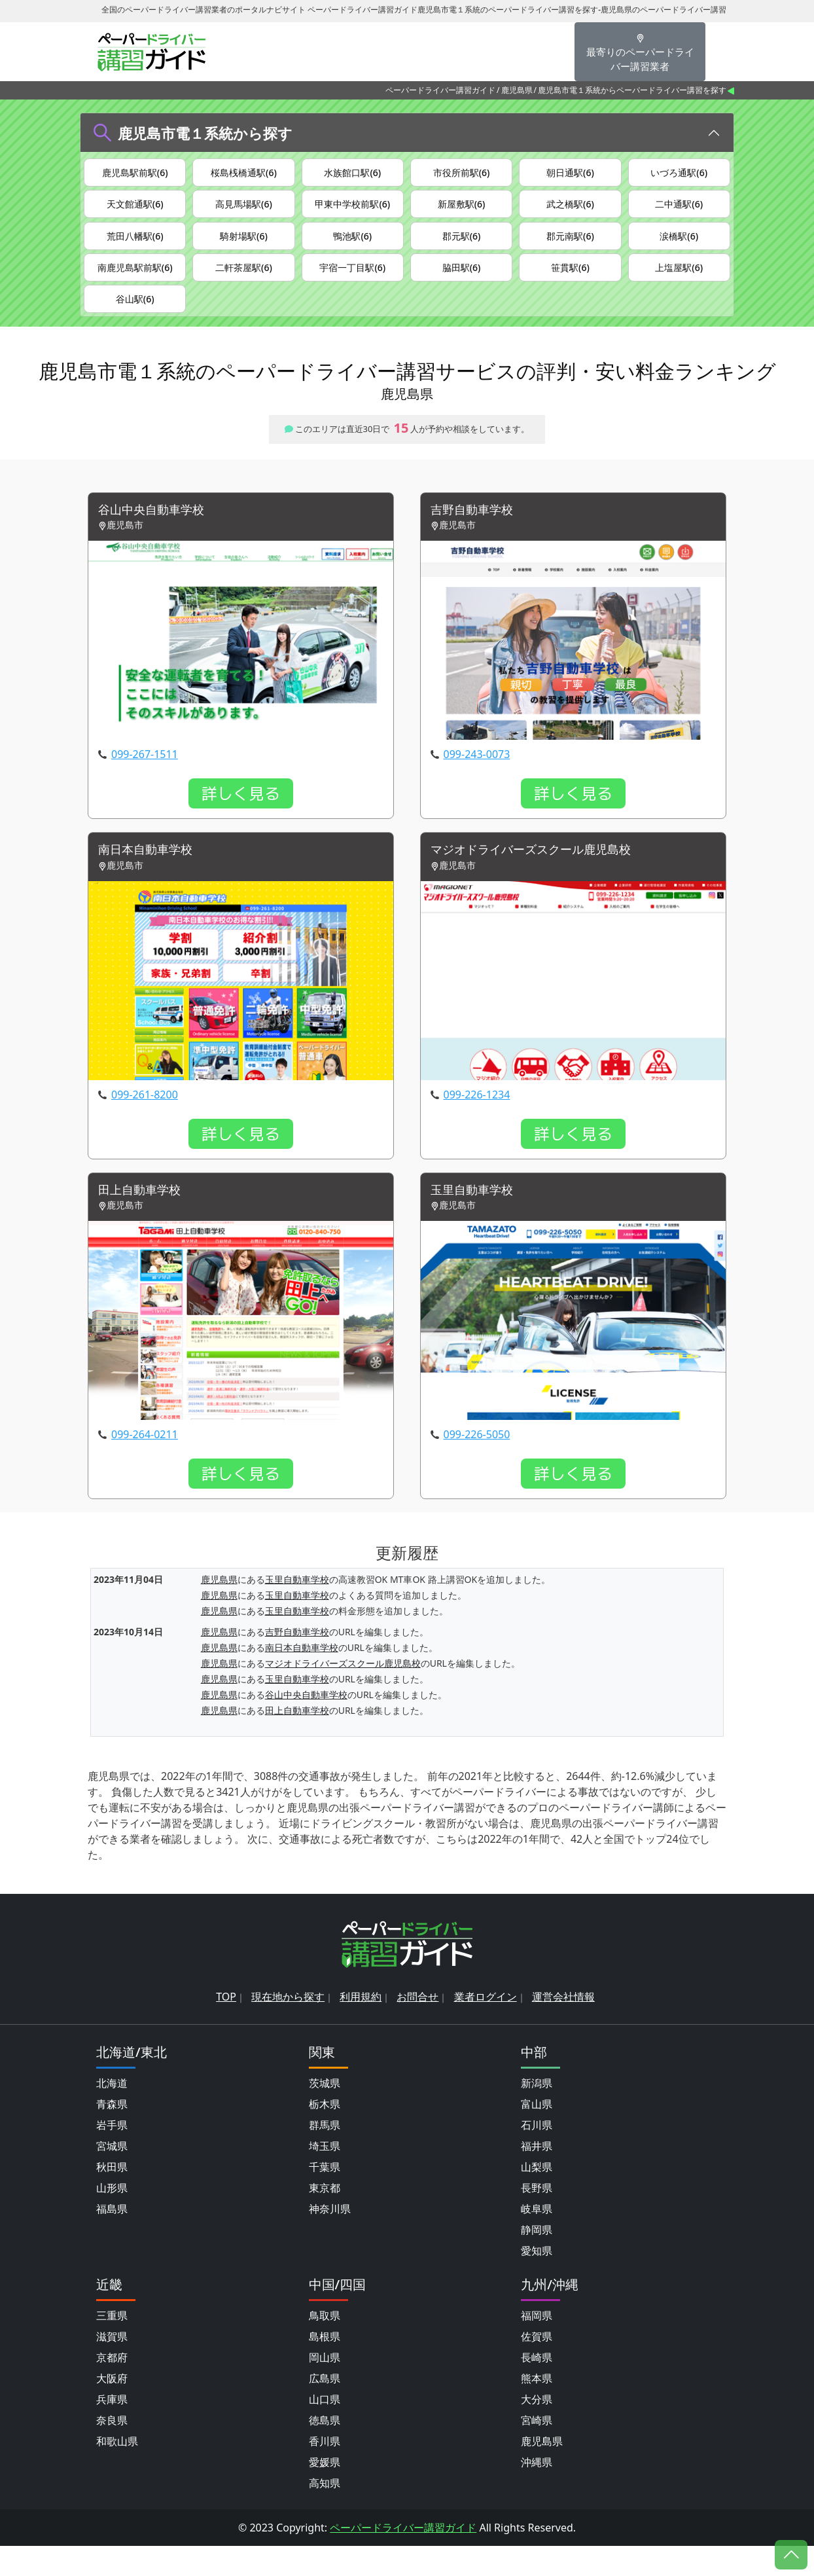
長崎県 (536, 2387)
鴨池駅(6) (352, 247)
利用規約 (360, 2027)
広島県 (324, 2408)
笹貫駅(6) (570, 283)
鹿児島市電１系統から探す (205, 133)
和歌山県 (117, 2471)
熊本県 (536, 2408)
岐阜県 (536, 2239)
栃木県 (324, 2134)
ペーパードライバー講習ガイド (440, 90)
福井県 (536, 2176)
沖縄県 (536, 2492)
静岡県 (536, 2260)
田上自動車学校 (144, 1220)
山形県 (112, 2218)
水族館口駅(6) (352, 173)
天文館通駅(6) (135, 210)
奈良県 (112, 2450)
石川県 (536, 2155)
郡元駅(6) (462, 247)
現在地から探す (288, 2027)
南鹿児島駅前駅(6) (135, 283)
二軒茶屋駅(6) (243, 283)
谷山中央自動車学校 (157, 536)
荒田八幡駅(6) (135, 247)
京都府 (112, 2387)
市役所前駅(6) (461, 173)
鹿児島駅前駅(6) (135, 173)
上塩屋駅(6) (679, 283)
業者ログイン (485, 2027)
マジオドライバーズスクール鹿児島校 (542, 878)
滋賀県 (112, 2366)
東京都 (324, 2218)
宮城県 (112, 2176)
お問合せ (417, 2027)
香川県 (324, 2471)
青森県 (112, 2134)
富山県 (536, 2134)
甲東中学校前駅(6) (352, 210)
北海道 (112, 2113)
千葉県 (324, 2197)
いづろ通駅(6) (678, 173)
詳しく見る (241, 821)
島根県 (324, 2366)
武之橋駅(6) (570, 210)
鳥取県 (324, 2345)
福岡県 (536, 2345)
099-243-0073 (477, 781)
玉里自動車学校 (476, 1220)
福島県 (112, 2239)
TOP (226, 2027)
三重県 (112, 2345)
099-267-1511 (144, 781)
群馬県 (324, 2155)
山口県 (324, 2429)
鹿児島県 (517, 90)
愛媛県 (324, 2492)
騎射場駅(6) (244, 247)
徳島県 (324, 2450)
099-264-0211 (144, 1465)
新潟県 (536, 2113)
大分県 (536, 2429)
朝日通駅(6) (570, 173)
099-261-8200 (144, 1123)
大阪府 (112, 2408)
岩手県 (112, 2155)
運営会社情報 (563, 2027)
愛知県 (536, 2281)
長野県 (536, 2218)
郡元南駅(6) (570, 247)
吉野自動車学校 (476, 536)
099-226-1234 (477, 1123)
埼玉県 (324, 2176)
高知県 (324, 2513)
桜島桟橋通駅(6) (243, 173)
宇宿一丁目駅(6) (352, 283)
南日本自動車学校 (150, 878)
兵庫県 (112, 2429)
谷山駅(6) (135, 320)
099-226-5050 (477, 1465)
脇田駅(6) (462, 283)
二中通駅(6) (679, 210)
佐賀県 (536, 2366)
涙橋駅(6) (679, 247)
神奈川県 (330, 2239)
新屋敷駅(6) (461, 210)
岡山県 (324, 2387)
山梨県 (536, 2197)
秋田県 (112, 2197)
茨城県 (324, 2113)
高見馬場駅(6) (243, 210)
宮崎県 (536, 2450)
